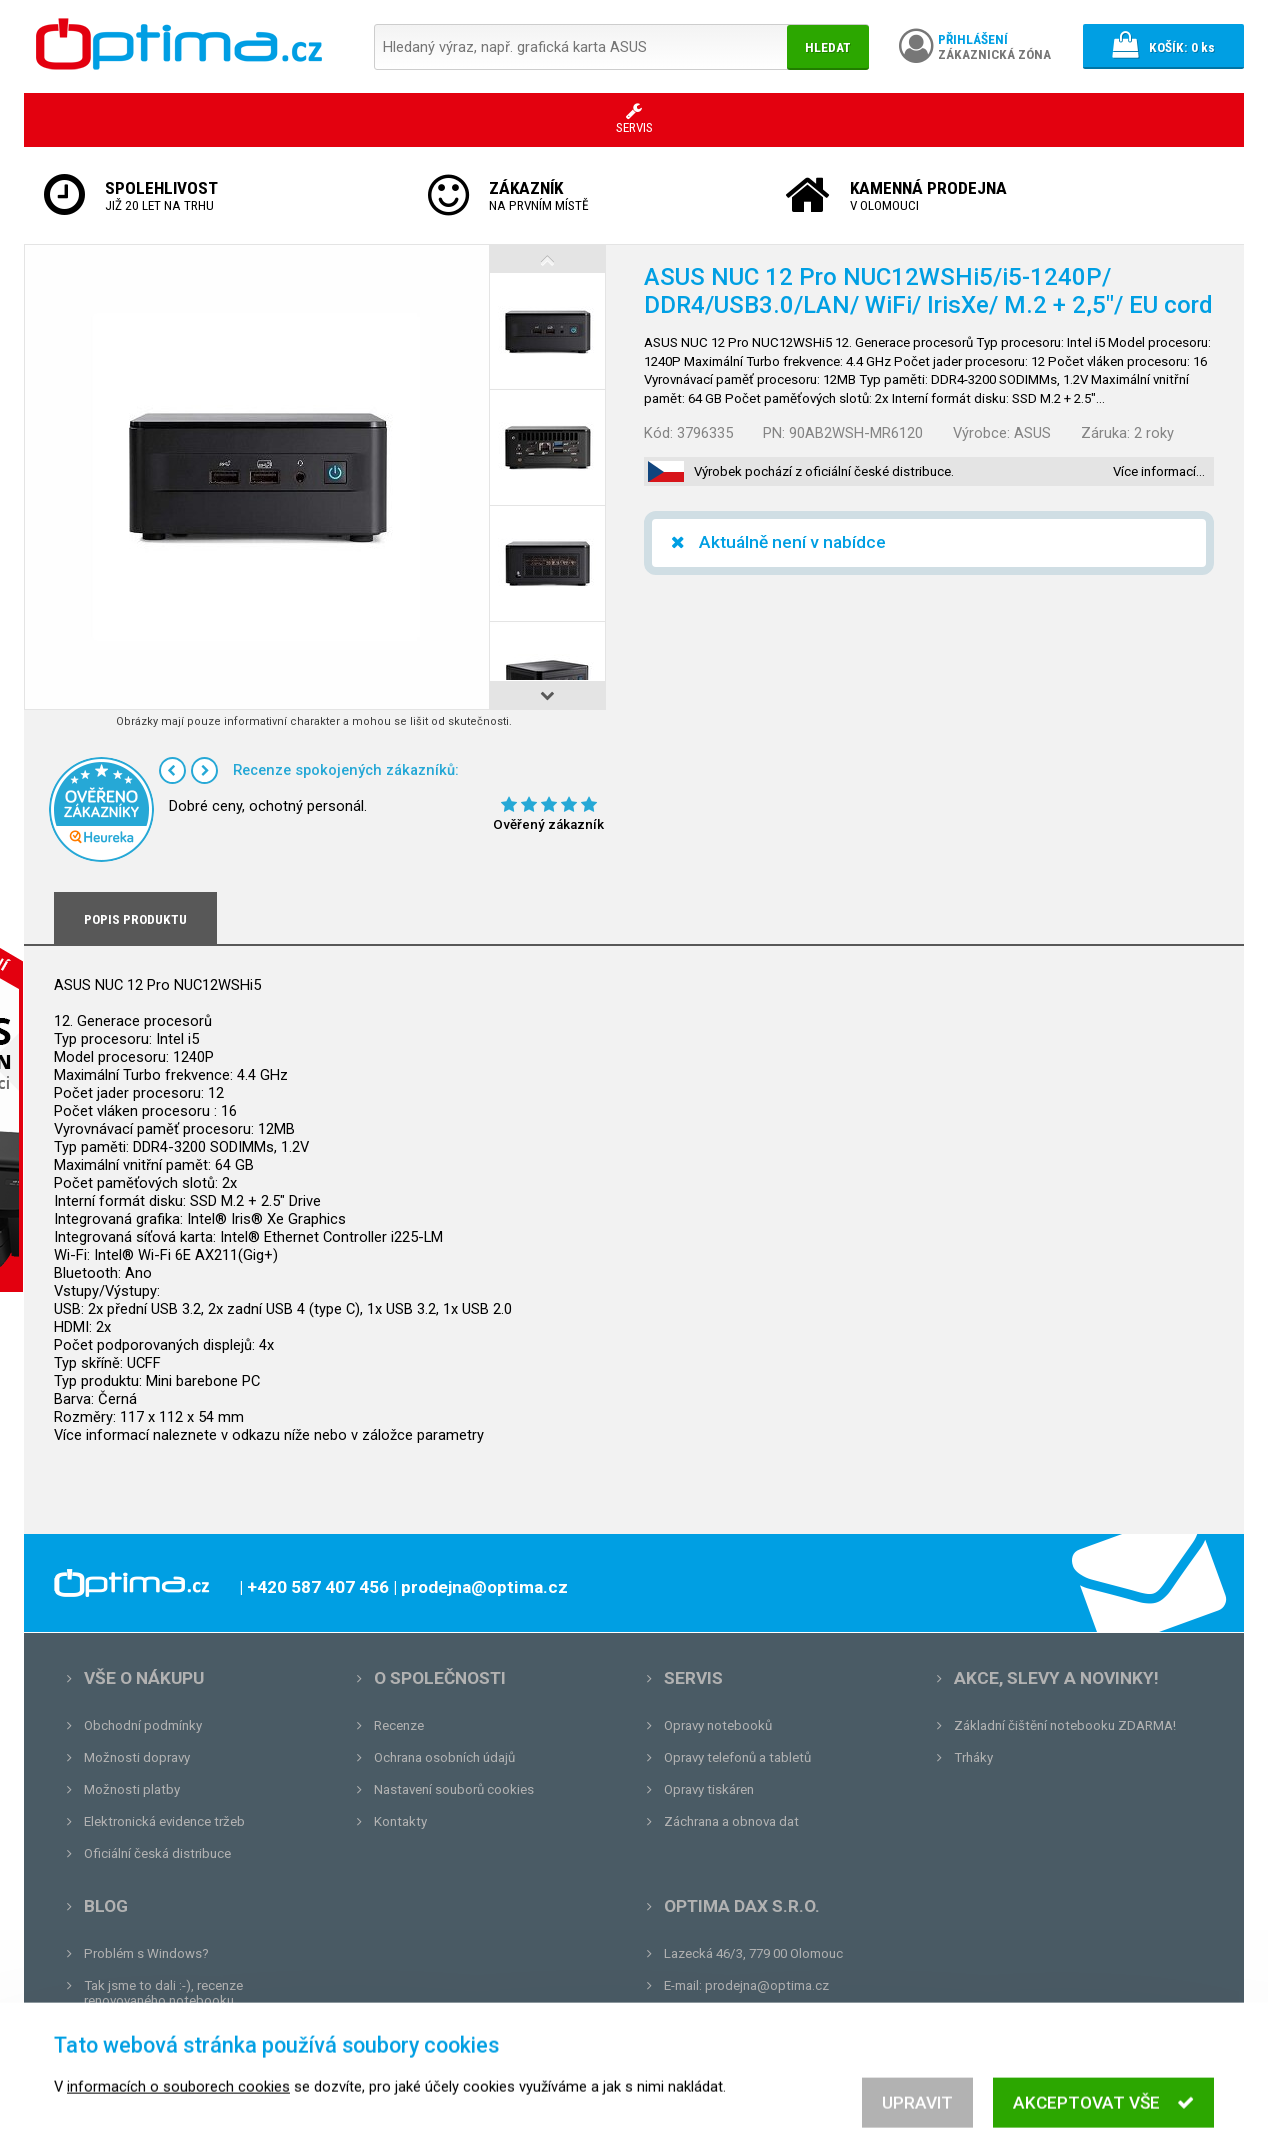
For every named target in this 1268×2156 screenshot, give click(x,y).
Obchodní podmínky (143, 1725)
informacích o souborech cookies (178, 2103)
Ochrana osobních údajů (444, 1757)
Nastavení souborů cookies (454, 1789)
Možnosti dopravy (137, 1757)
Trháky (973, 1757)
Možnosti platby (132, 1789)
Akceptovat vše (1103, 2119)
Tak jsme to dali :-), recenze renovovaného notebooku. (163, 1993)
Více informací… (1159, 471)
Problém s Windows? (146, 1953)
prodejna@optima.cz (767, 1985)
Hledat (828, 47)
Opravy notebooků (718, 1725)
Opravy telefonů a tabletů (737, 1757)
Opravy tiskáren (709, 1789)
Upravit (917, 2119)
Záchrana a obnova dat (731, 1821)
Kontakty (400, 1821)
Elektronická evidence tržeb (164, 1821)
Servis (693, 1678)
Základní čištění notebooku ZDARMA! (1065, 1725)
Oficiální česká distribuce (157, 1853)
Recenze (399, 1725)
